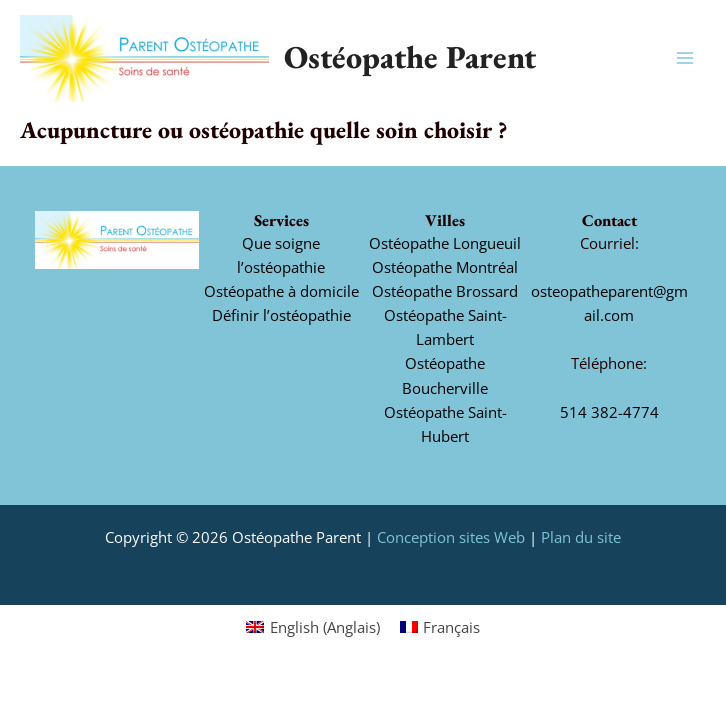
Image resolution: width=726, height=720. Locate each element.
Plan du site (581, 537)
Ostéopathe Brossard (445, 291)
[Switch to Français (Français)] (440, 626)
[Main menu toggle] (685, 58)
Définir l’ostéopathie (281, 315)
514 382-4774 (609, 412)
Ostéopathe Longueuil (445, 243)
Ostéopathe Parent (410, 57)
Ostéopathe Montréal (445, 267)
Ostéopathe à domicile (281, 291)
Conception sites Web (451, 537)
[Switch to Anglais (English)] (313, 626)
